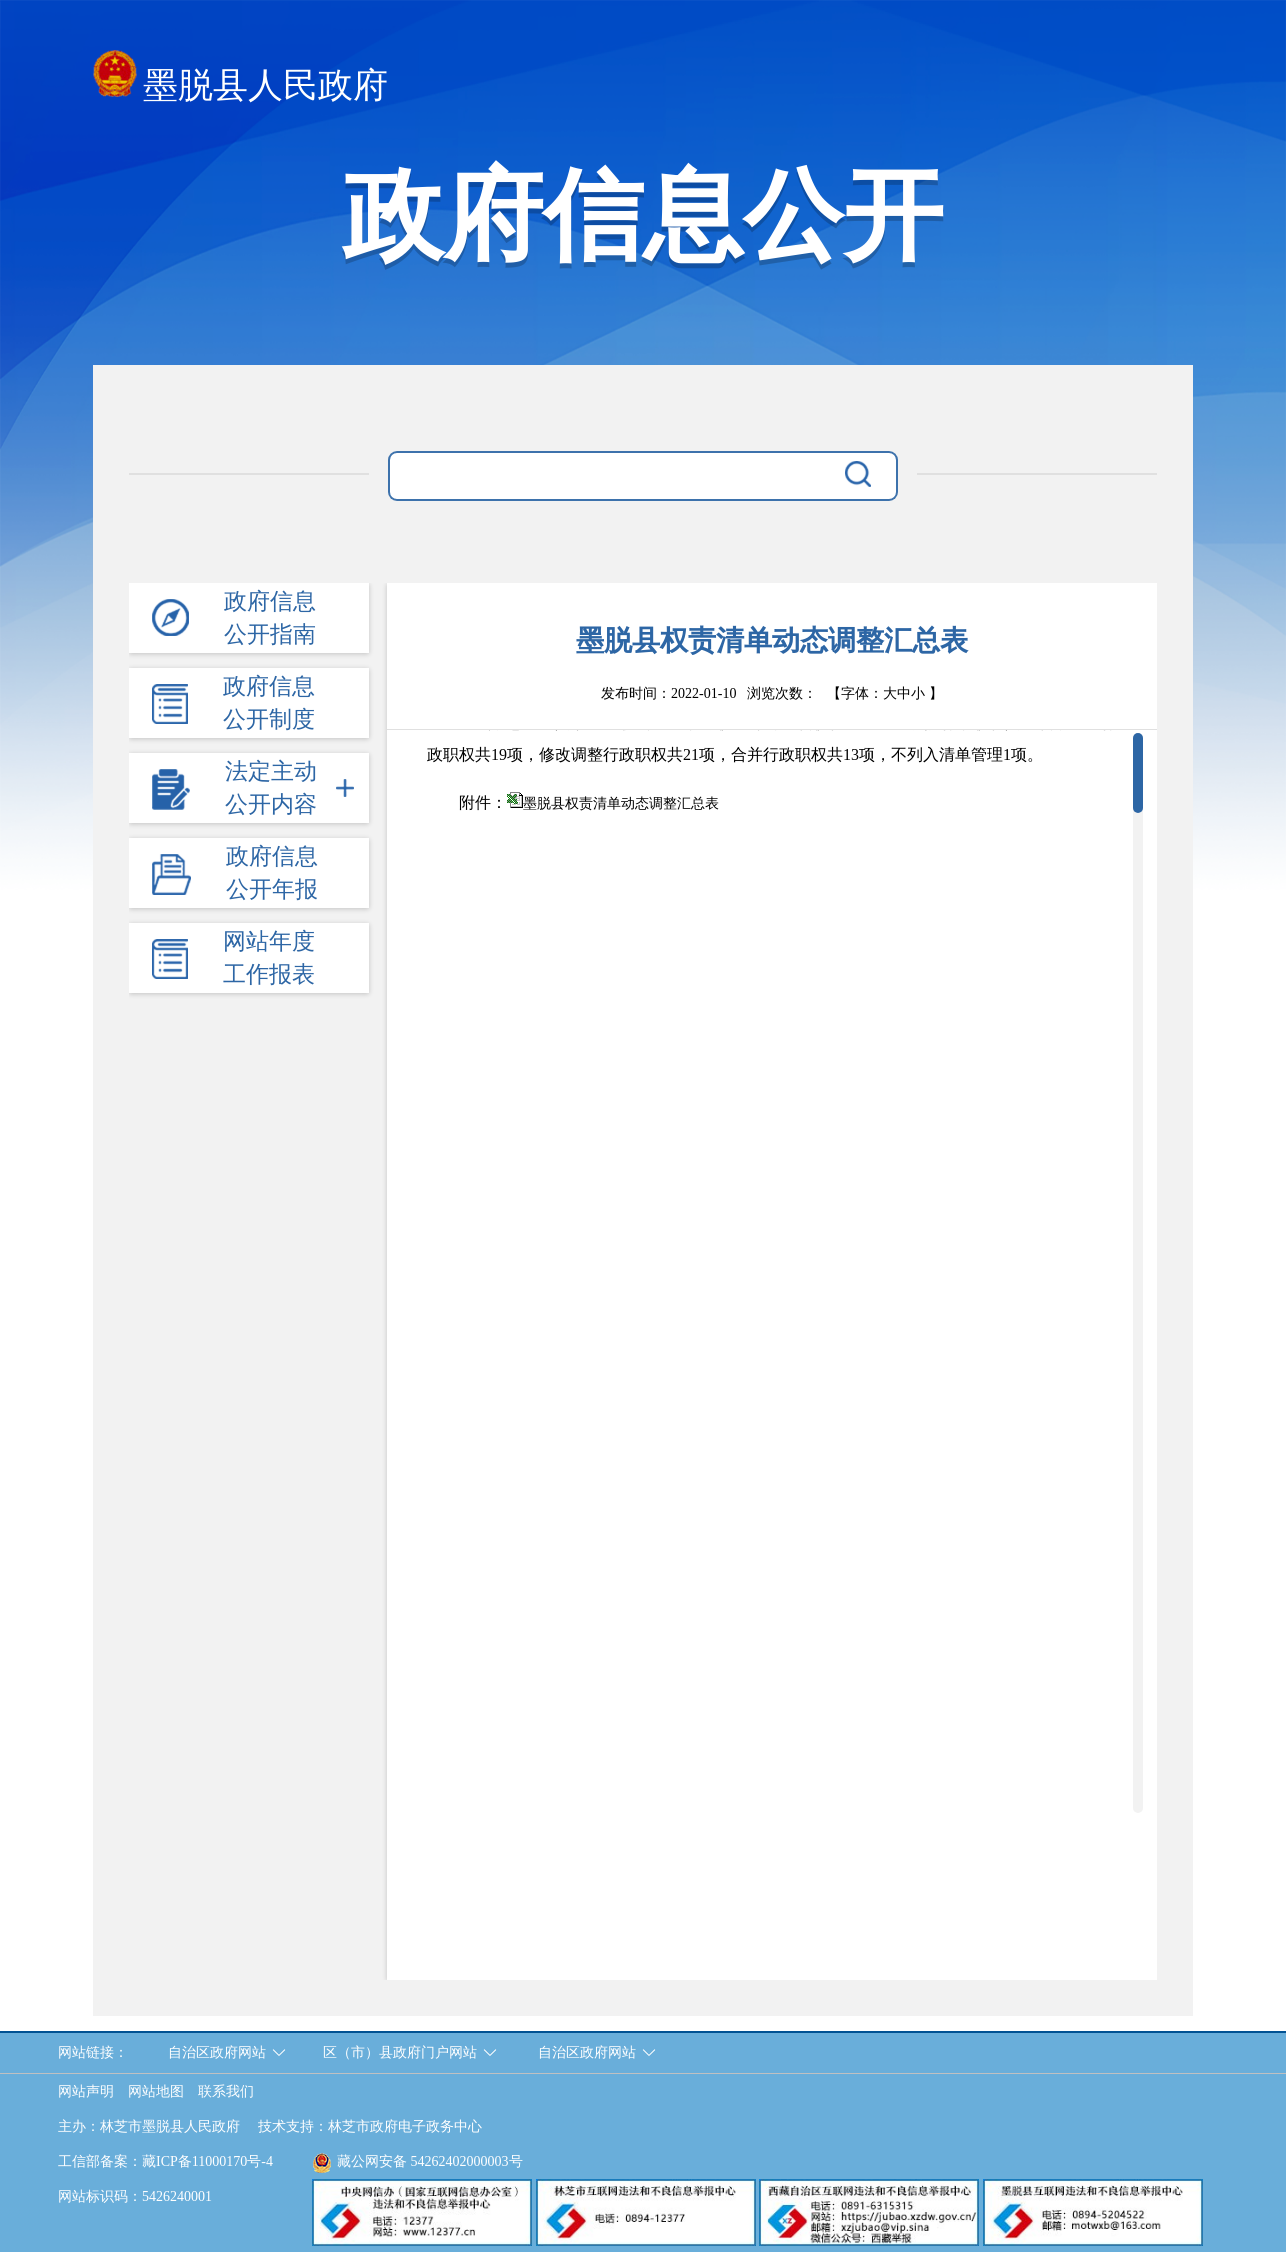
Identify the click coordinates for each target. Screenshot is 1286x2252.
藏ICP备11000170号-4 (207, 2161)
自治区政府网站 (217, 2052)
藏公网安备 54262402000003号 (417, 2161)
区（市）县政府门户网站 (400, 2052)
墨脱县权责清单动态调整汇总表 (621, 803)
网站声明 (86, 2091)
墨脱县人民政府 (240, 79)
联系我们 (226, 2091)
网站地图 (156, 2091)
